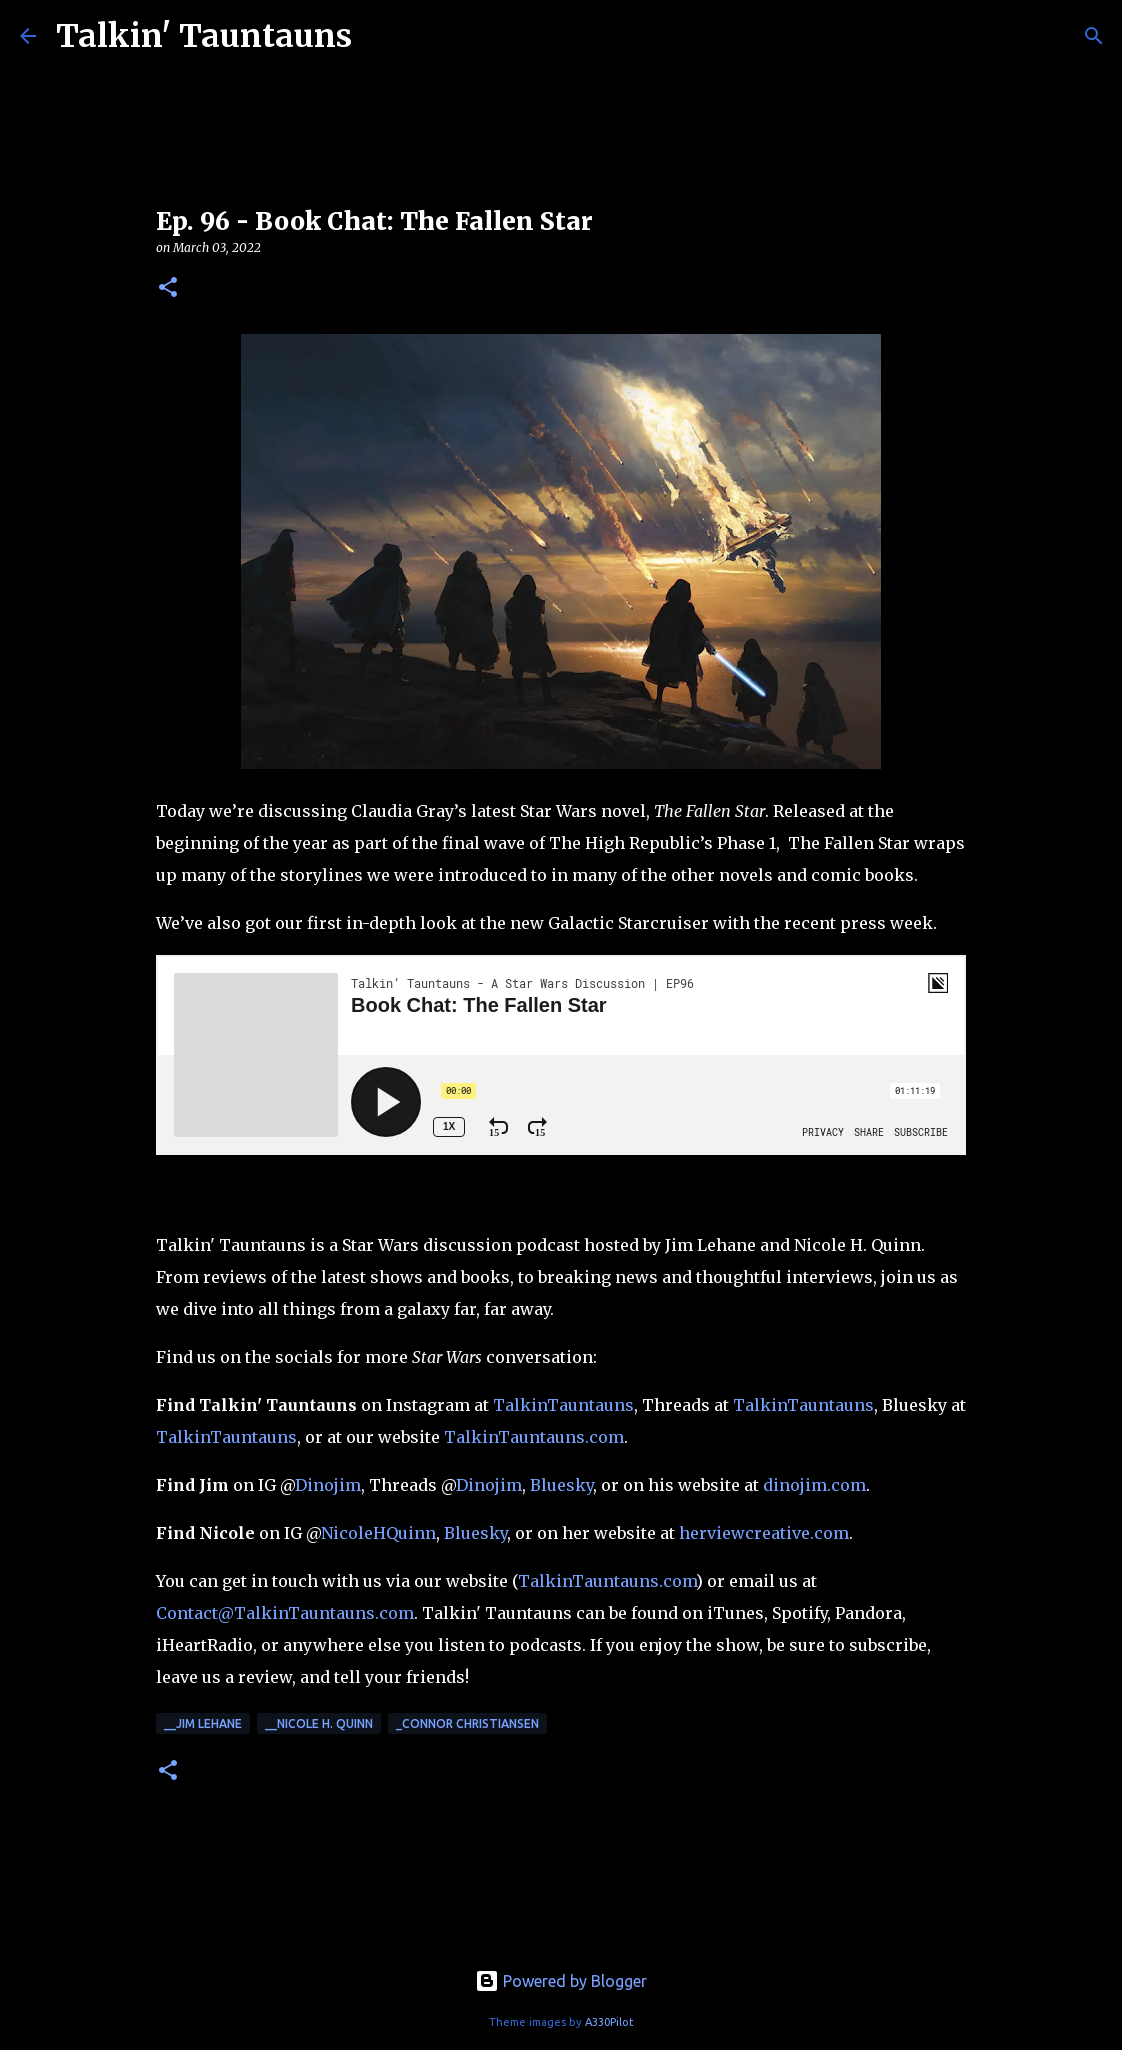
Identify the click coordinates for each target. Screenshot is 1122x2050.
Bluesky (561, 1485)
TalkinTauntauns (563, 1405)
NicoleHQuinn (378, 1533)
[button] (168, 288)
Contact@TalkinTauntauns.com (285, 1613)
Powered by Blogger (561, 1981)
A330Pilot (609, 2022)
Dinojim (328, 1485)
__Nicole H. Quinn (319, 1723)
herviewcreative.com (764, 1533)
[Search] (1094, 36)
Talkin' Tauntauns (204, 36)
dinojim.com (814, 1485)
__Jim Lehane (203, 1723)
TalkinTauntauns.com (534, 1437)
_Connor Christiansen (467, 1723)
